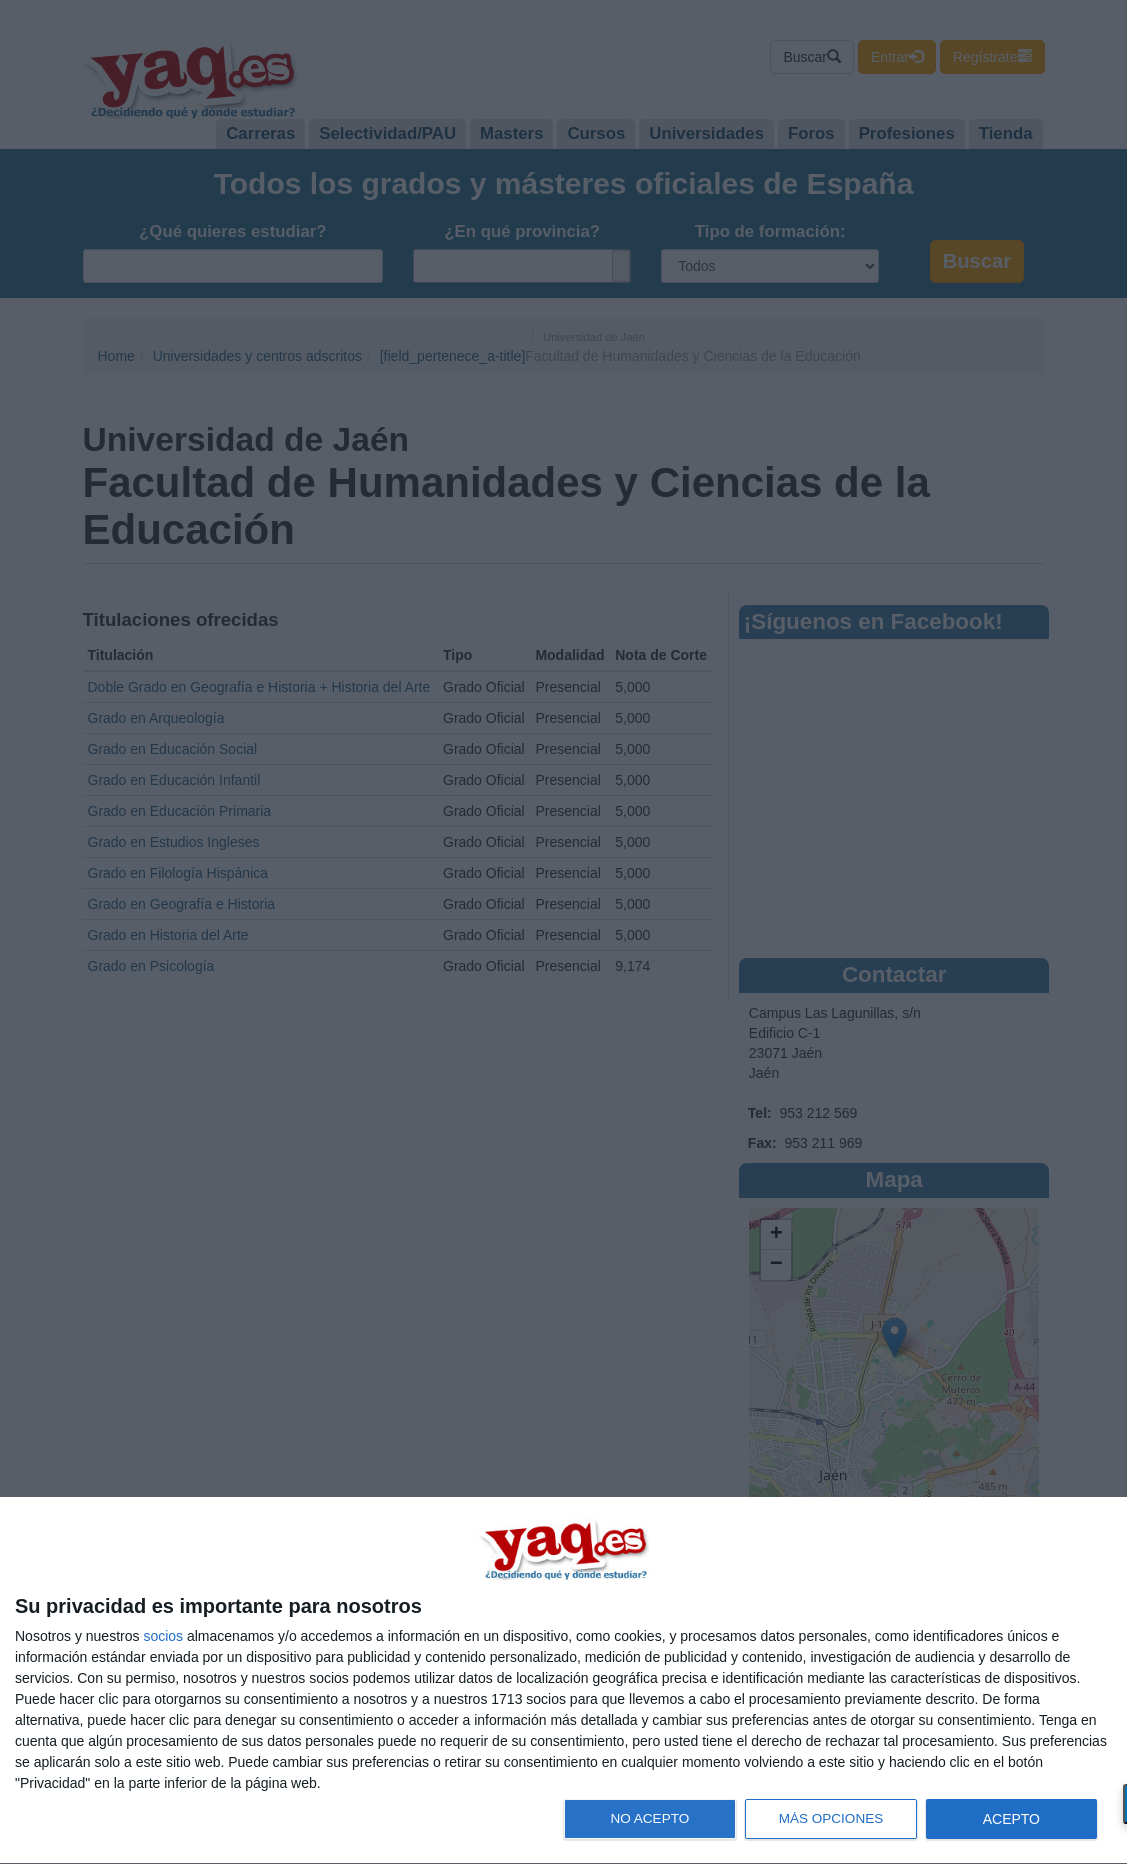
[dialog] (563, 1681)
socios (163, 1636)
